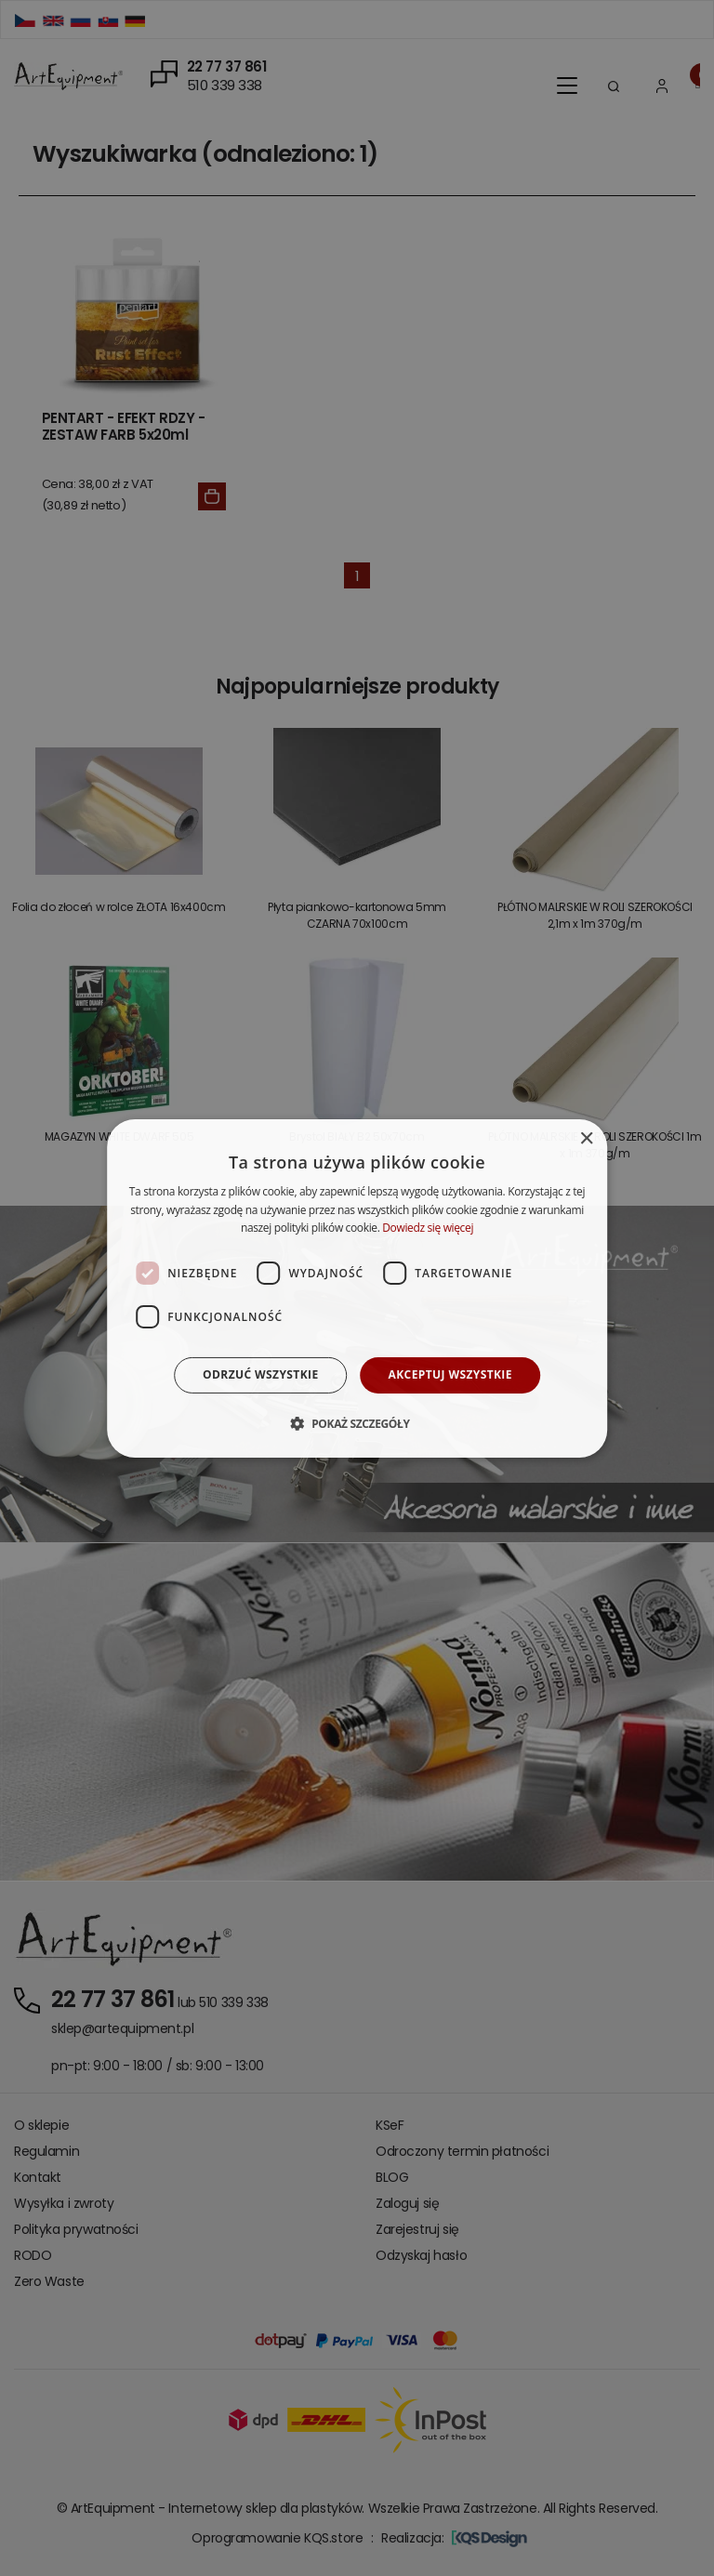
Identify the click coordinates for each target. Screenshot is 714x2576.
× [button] (586, 1138)
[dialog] (357, 1287)
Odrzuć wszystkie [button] (260, 1374)
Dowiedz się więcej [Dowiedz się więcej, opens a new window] (427, 1227)
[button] (356, 1423)
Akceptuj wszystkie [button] (450, 1374)
